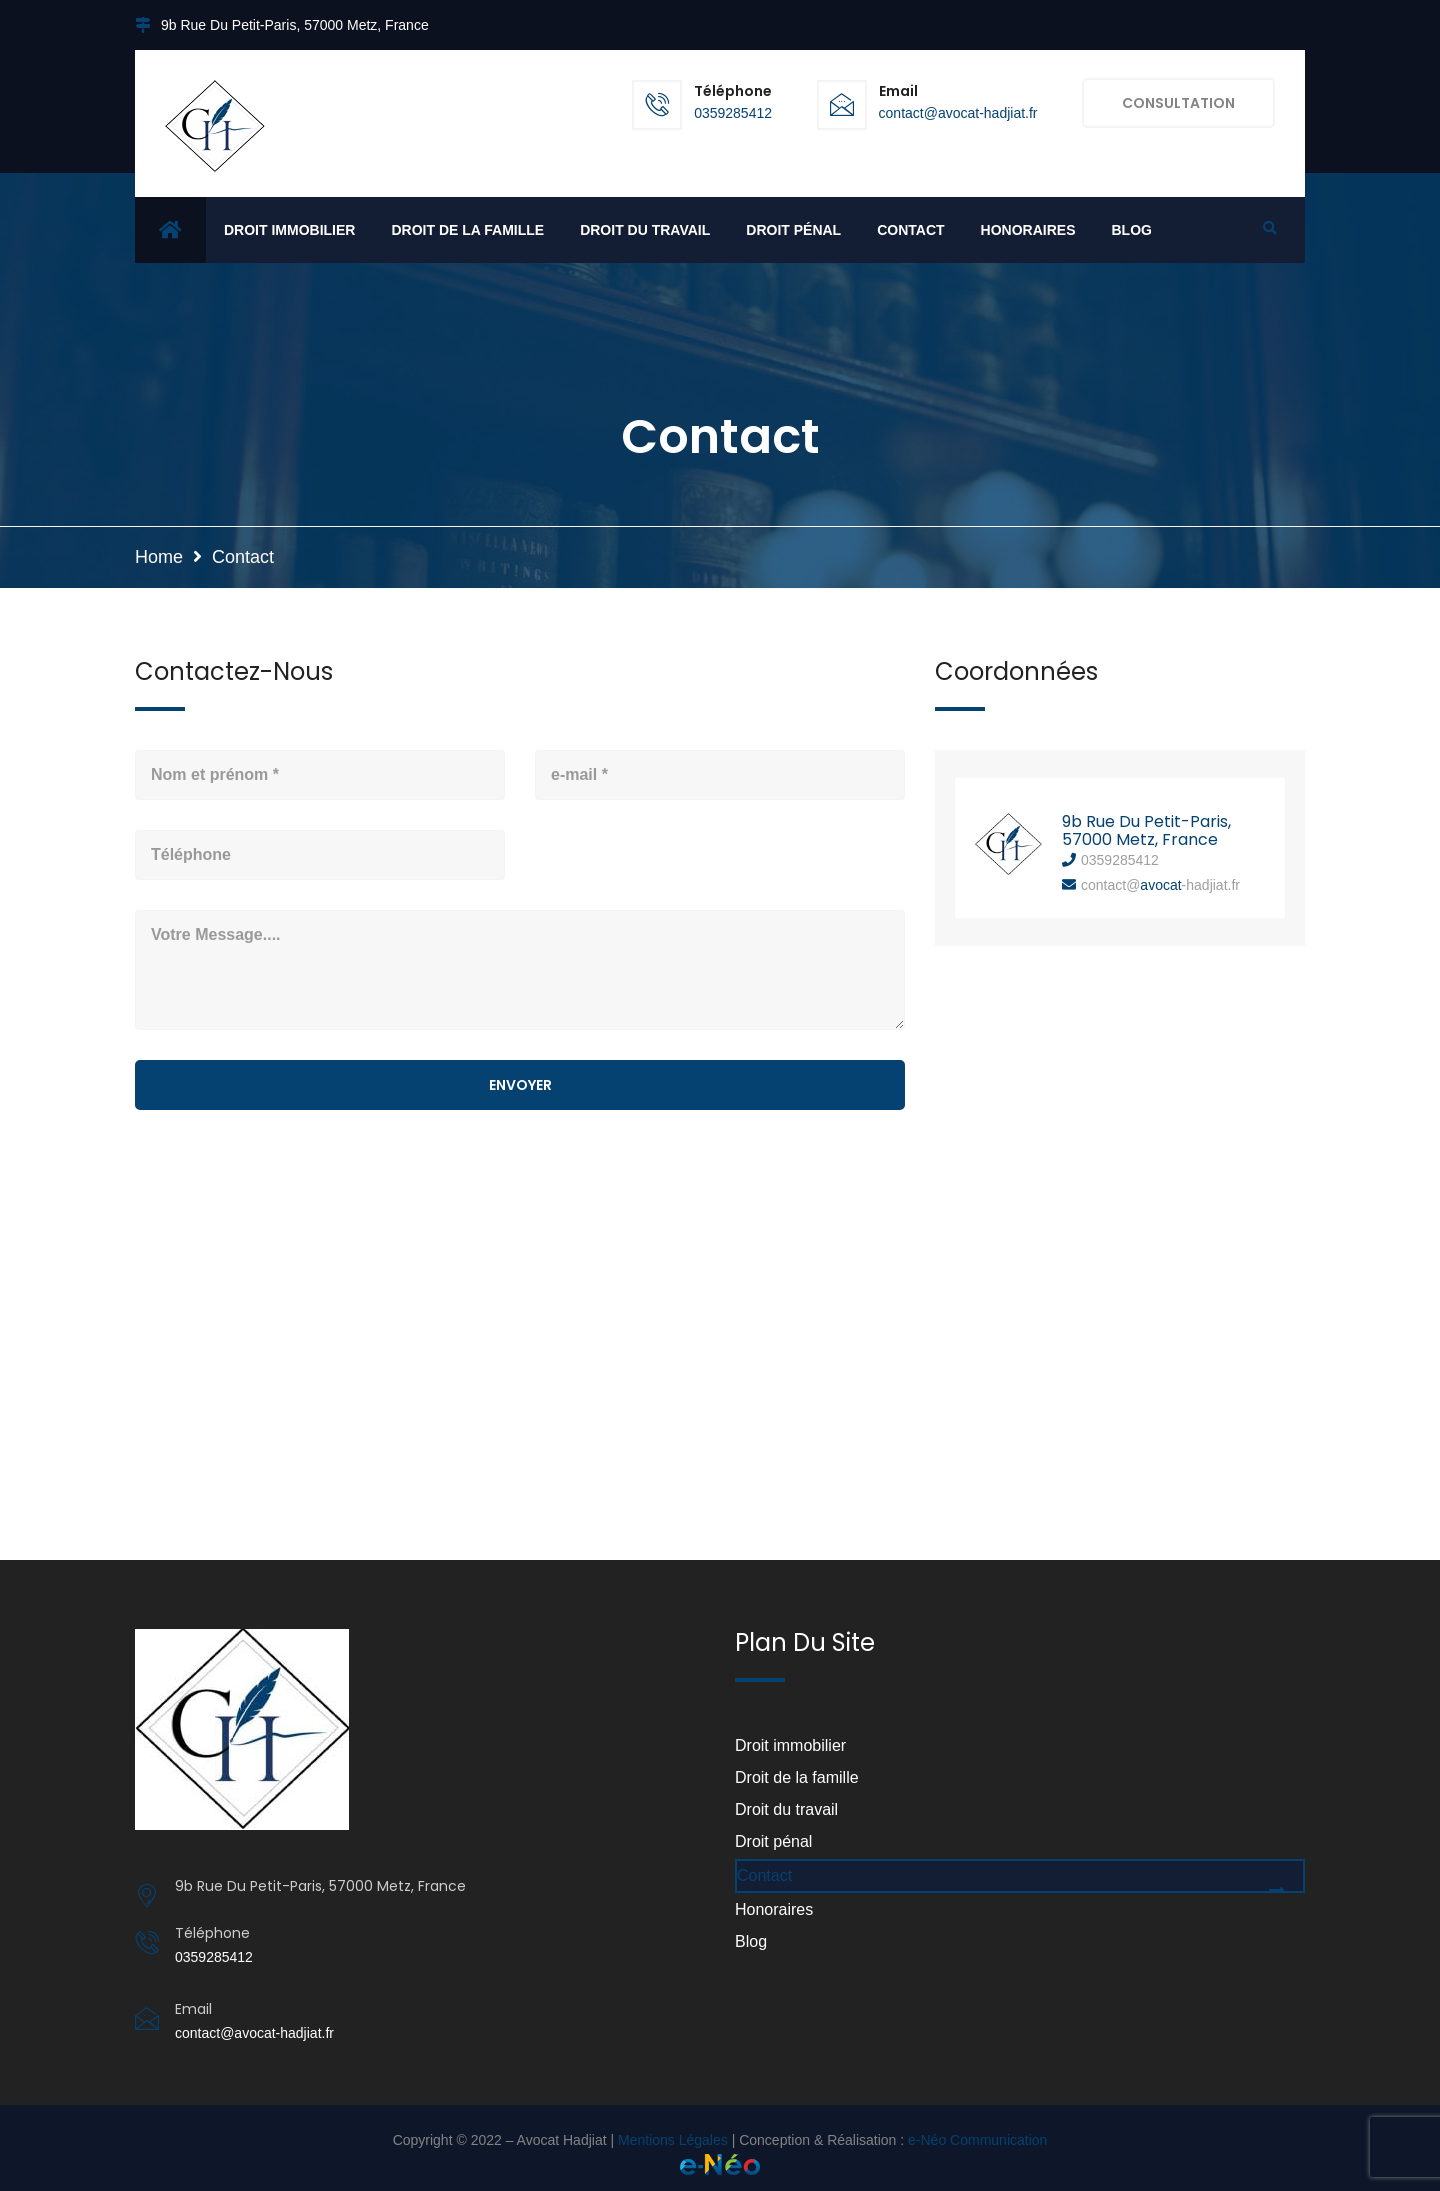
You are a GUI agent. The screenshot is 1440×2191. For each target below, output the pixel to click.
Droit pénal (793, 230)
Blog (1131, 230)
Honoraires (1028, 230)
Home (159, 557)
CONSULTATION (1178, 103)
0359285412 (733, 113)
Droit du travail (645, 230)
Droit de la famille (467, 230)
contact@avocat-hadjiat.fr (958, 113)
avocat (1160, 885)
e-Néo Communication (977, 2140)
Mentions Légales (673, 2140)
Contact (910, 230)
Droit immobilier (289, 230)
